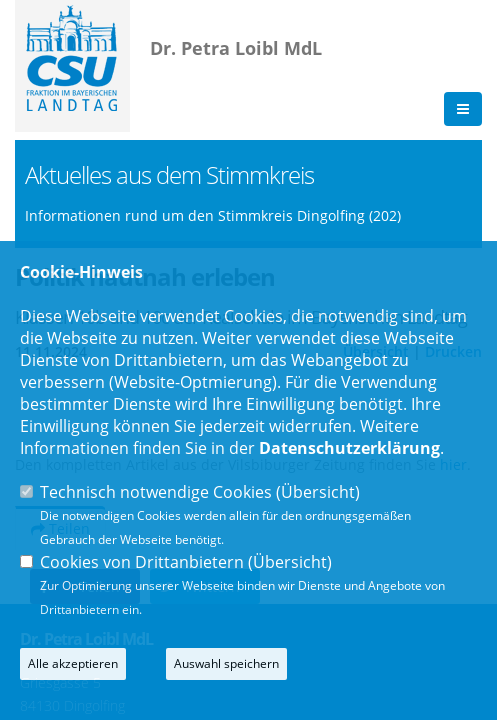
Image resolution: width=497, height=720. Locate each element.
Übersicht (318, 492)
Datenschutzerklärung (349, 448)
